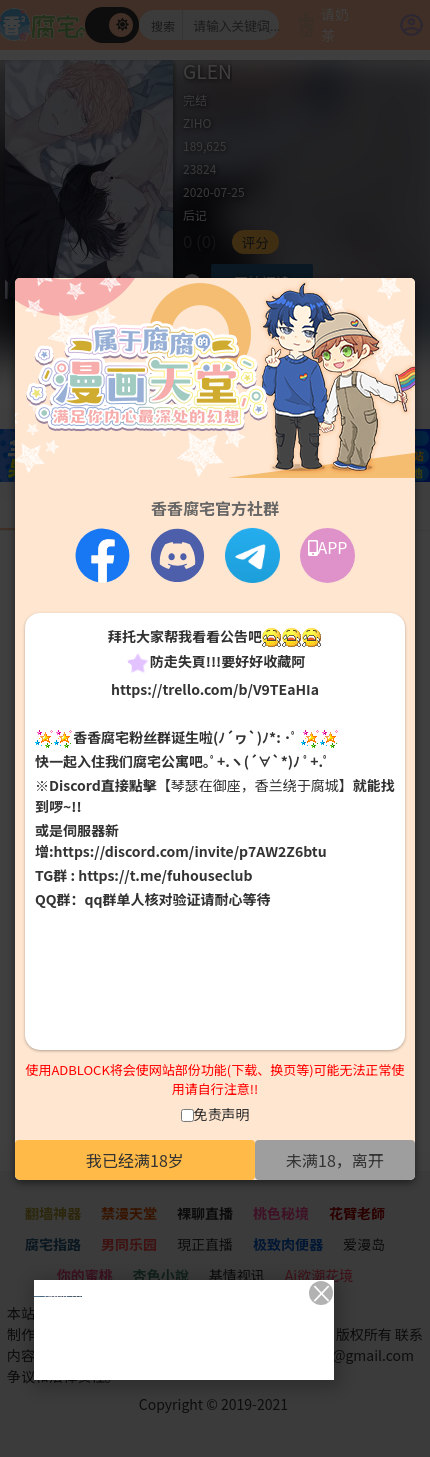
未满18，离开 (335, 1160)
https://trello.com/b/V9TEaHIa (215, 689)
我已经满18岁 (135, 1160)
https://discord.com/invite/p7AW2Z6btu (190, 851)
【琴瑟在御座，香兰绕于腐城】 (255, 785)
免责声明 (222, 1114)
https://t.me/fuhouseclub (165, 875)
